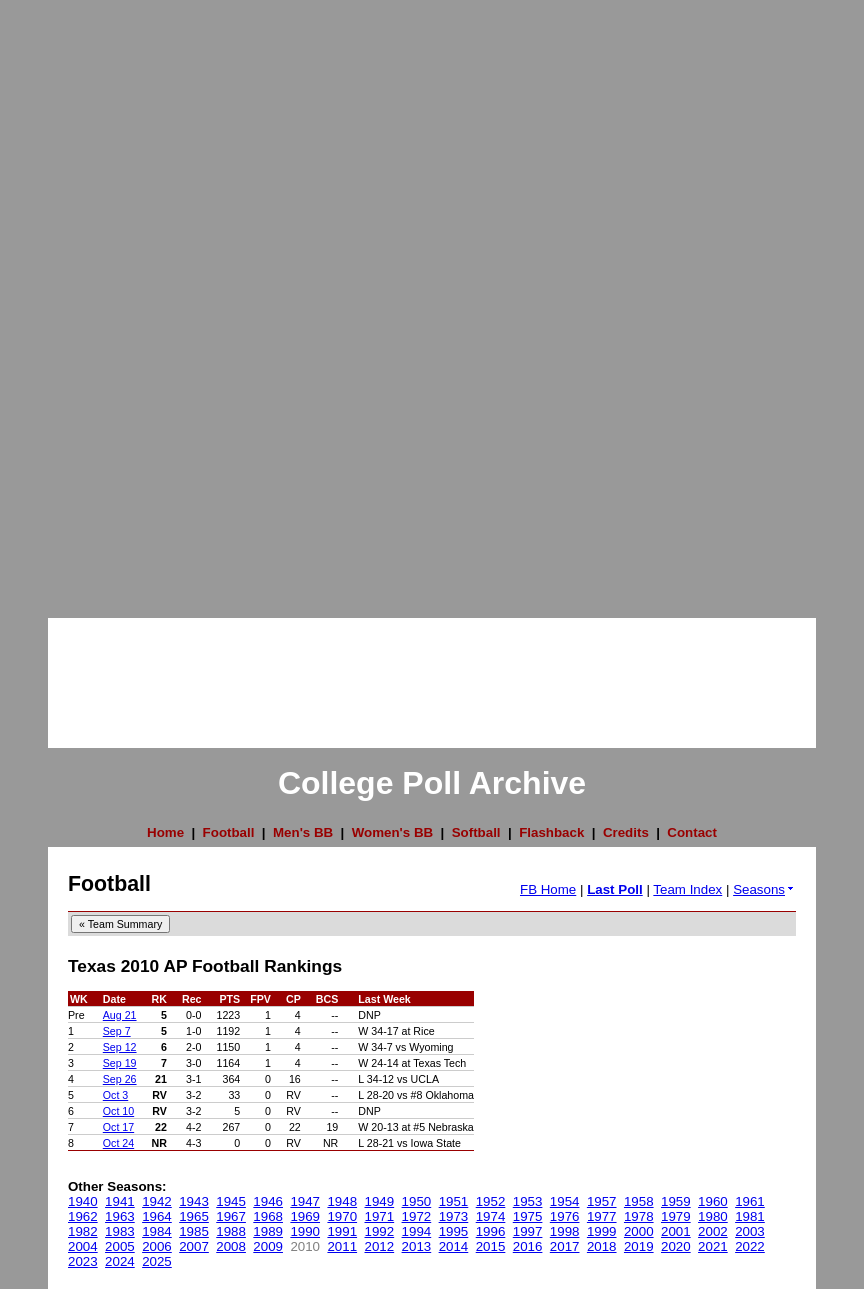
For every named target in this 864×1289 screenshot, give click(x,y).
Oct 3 (115, 1095)
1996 (491, 1231)
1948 (342, 1201)
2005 (120, 1246)
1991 (342, 1231)
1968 (268, 1216)
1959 (676, 1201)
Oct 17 (118, 1127)
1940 (83, 1201)
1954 (565, 1201)
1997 (528, 1231)
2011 (342, 1246)
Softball (476, 832)
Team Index (687, 889)
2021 (713, 1246)
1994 (417, 1231)
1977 (602, 1216)
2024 (120, 1261)
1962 (83, 1216)
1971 (380, 1216)
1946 (268, 1201)
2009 (268, 1246)
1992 (380, 1231)
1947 (305, 1201)
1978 (639, 1216)
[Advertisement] (80, 300)
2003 (750, 1231)
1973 (454, 1216)
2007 (194, 1246)
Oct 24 (118, 1143)
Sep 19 (120, 1063)
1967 (231, 1216)
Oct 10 (118, 1111)
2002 (713, 1231)
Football (229, 832)
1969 (305, 1216)
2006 (157, 1246)
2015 (491, 1246)
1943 (194, 1201)
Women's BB (392, 832)
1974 (491, 1216)
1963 (120, 1216)
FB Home (548, 889)
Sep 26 (120, 1079)
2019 (639, 1246)
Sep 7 (117, 1031)
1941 (120, 1201)
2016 (528, 1246)
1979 (676, 1216)
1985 (194, 1231)
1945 (231, 1201)
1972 (417, 1216)
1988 (231, 1231)
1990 (305, 1231)
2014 (454, 1246)
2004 (83, 1246)
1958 (639, 1201)
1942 (157, 1201)
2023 (83, 1261)
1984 (157, 1231)
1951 (454, 1201)
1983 (120, 1231)
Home (165, 832)
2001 (676, 1231)
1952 (491, 1201)
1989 (268, 1231)
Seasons (764, 889)
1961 (750, 1201)
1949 (380, 1201)
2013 (417, 1246)
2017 (565, 1246)
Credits (626, 832)
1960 (713, 1201)
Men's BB (303, 832)
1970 (342, 1216)
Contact (692, 832)
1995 (454, 1231)
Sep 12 (120, 1047)
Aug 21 (120, 1015)
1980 (713, 1216)
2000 (639, 1231)
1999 (602, 1231)
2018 (602, 1246)
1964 (157, 1216)
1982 (83, 1231)
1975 (528, 1216)
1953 (528, 1201)
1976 (565, 1216)
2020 (676, 1246)
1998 (565, 1231)
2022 (750, 1246)
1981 (750, 1216)
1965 (194, 1216)
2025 (157, 1261)
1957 (602, 1201)
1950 (417, 1201)
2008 (231, 1246)
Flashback (551, 832)
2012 (380, 1246)
